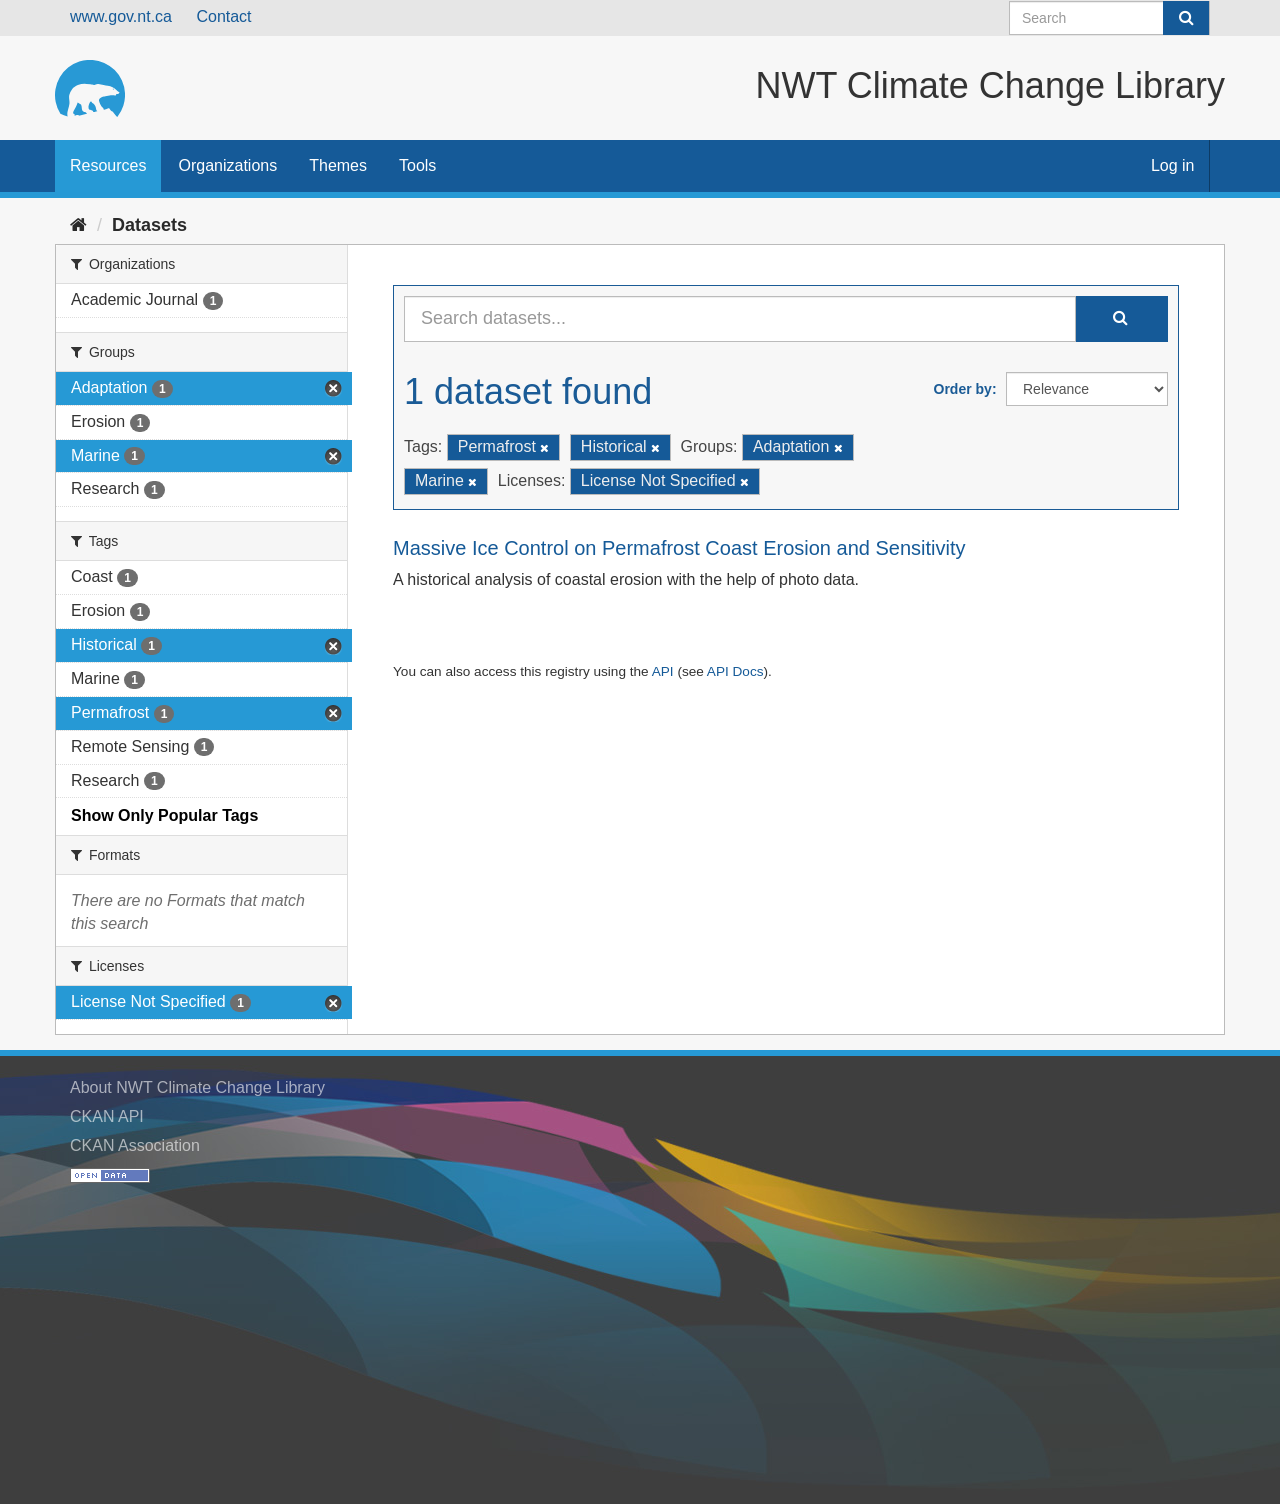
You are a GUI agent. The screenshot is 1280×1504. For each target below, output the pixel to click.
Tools (417, 165)
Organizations (227, 165)
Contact (223, 16)
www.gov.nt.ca (121, 16)
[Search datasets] (1109, 18)
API (663, 671)
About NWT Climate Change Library (197, 1087)
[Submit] (1186, 18)
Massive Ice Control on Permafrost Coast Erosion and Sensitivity (679, 548)
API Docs (735, 671)
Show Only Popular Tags (164, 815)
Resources (108, 165)
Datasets (149, 225)
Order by (963, 389)
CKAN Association (135, 1145)
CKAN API (107, 1116)
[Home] (78, 225)
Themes (338, 165)
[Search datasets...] (740, 319)
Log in (1173, 165)
